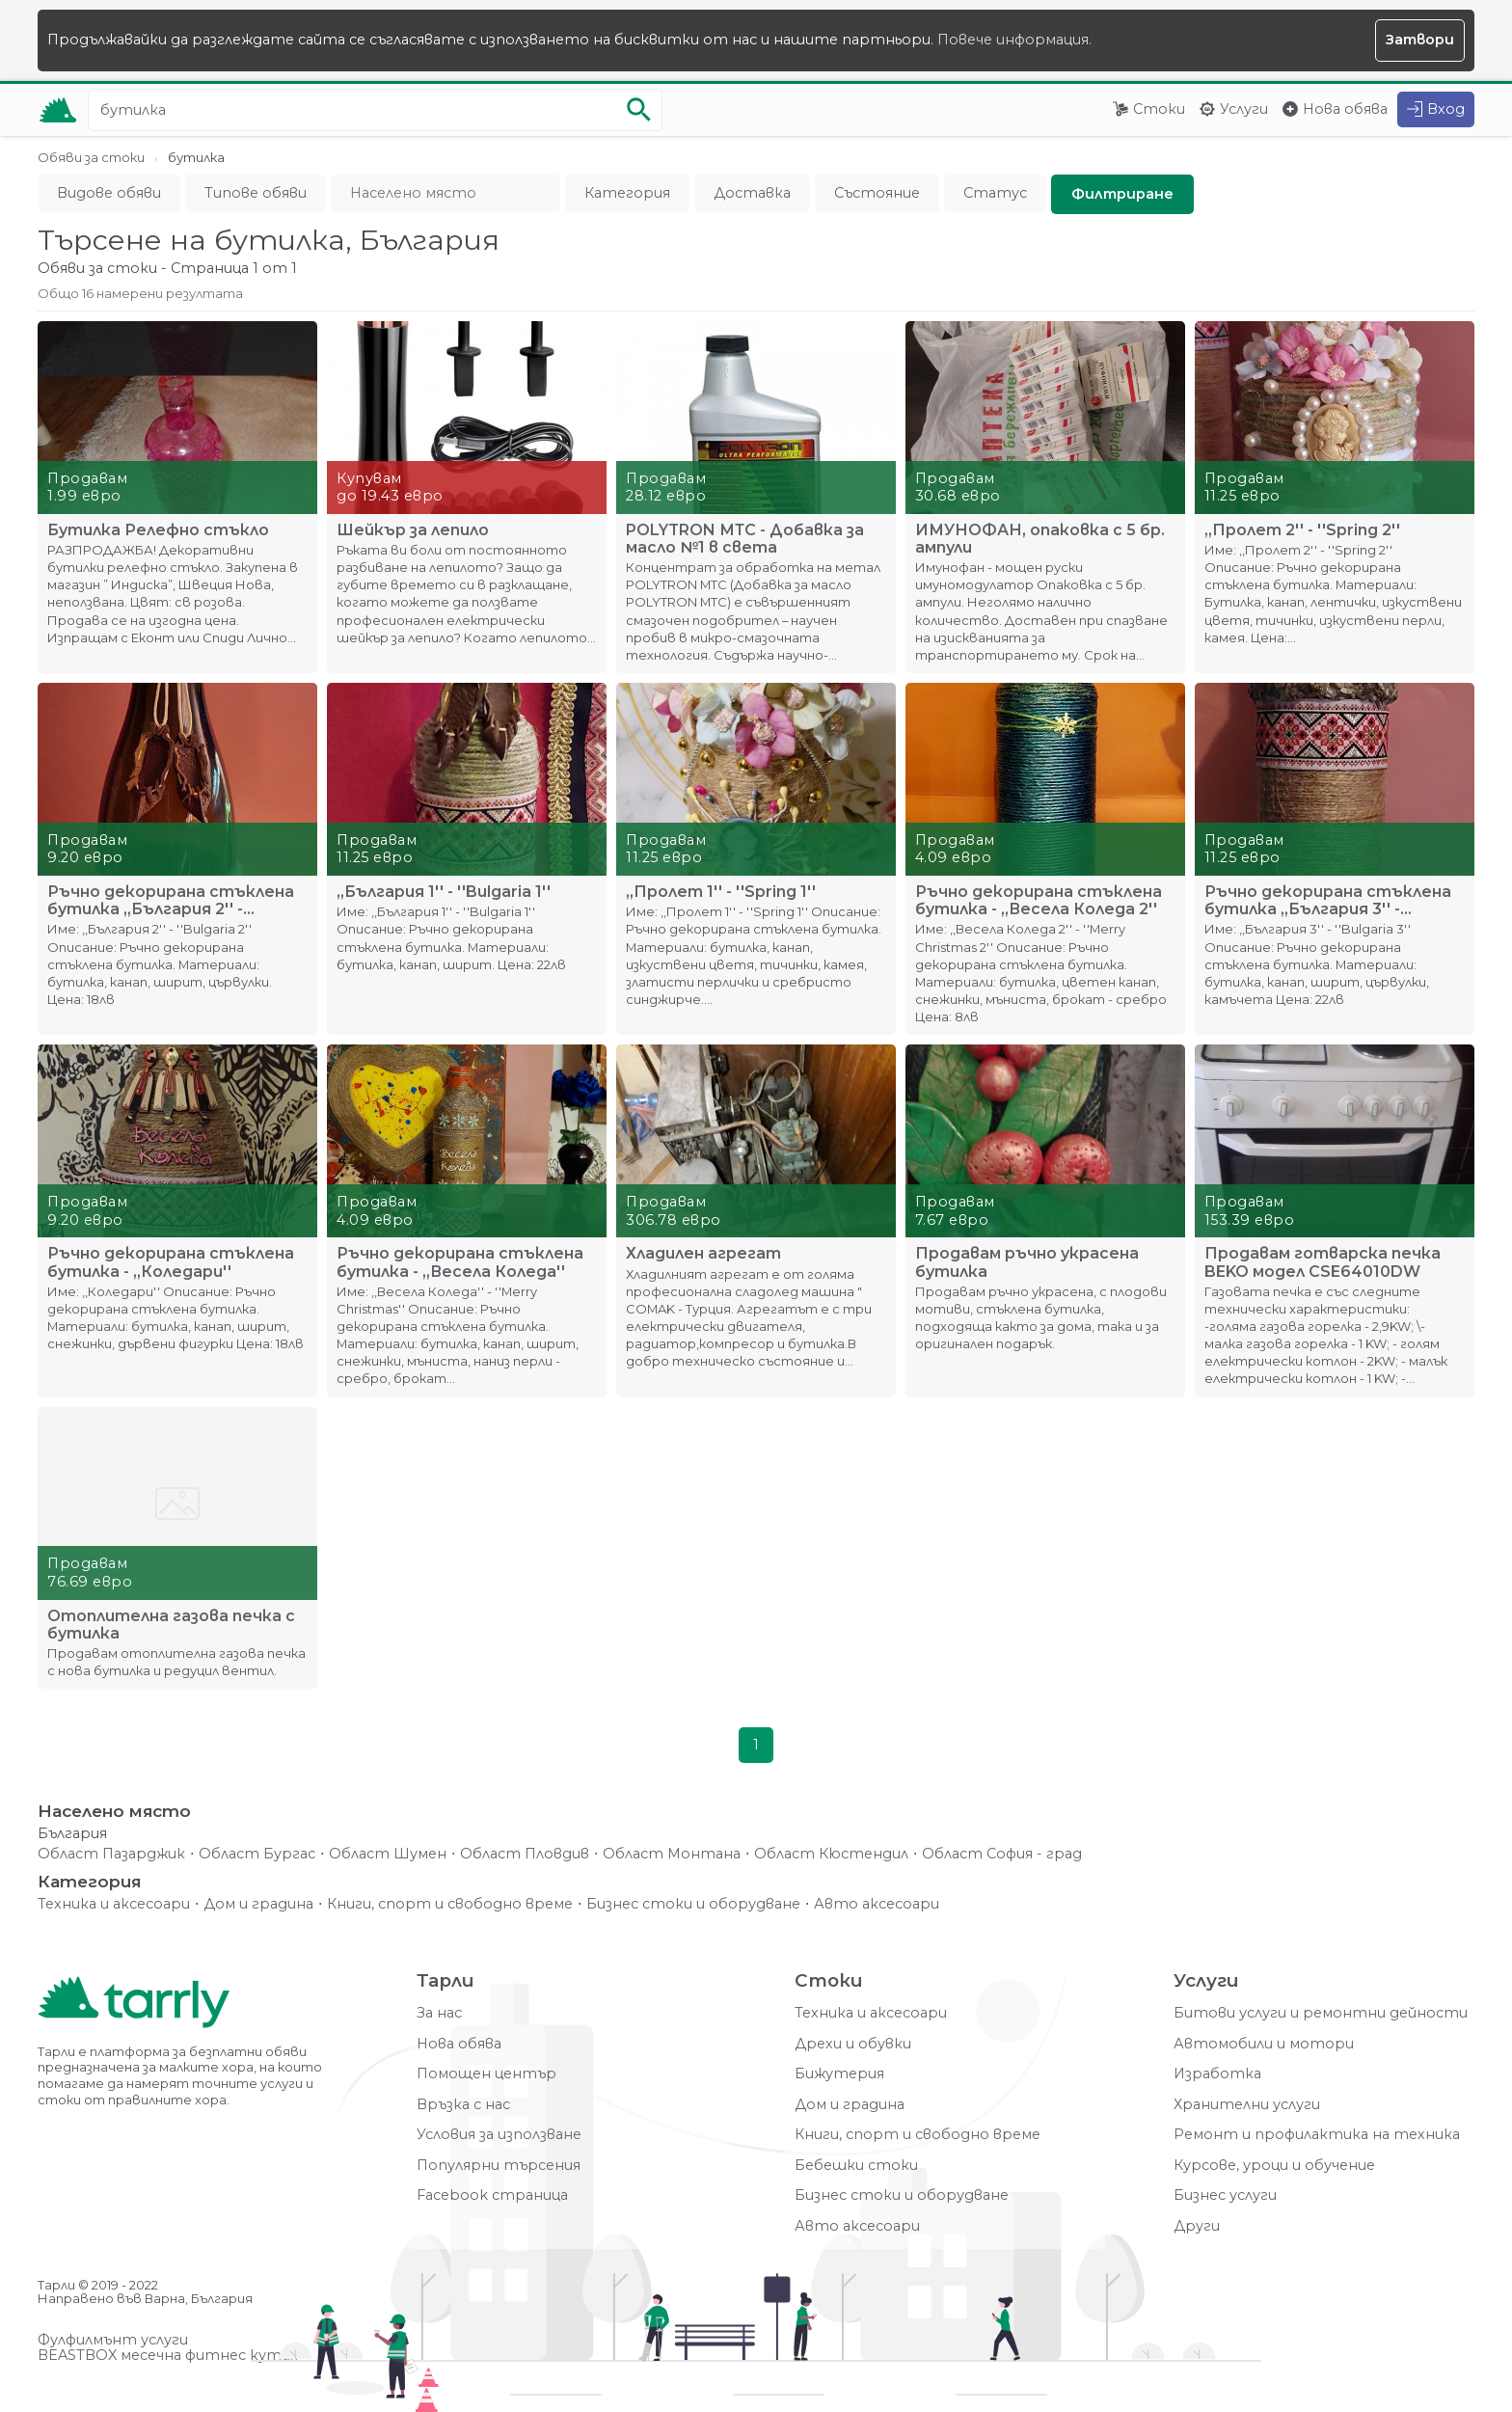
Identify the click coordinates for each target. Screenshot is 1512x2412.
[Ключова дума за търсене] (375, 110)
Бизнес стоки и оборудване (693, 1904)
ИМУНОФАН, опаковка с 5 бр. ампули (1040, 539)
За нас (439, 2013)
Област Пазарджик (111, 1854)
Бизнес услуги (1225, 2195)
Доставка (752, 193)
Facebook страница (492, 2195)
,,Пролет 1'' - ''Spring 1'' (721, 892)
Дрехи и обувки (853, 2044)
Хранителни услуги (1247, 2105)
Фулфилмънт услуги (113, 2340)
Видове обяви (109, 193)
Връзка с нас (463, 2105)
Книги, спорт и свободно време (450, 1904)
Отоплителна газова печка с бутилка (171, 1625)
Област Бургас (257, 1854)
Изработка (1217, 2074)
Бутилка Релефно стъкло (158, 530)
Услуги (1244, 109)
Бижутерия (839, 2074)
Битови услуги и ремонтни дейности (1321, 2013)
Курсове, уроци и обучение (1274, 2165)
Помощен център (486, 2074)
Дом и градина (258, 1904)
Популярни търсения (498, 2165)
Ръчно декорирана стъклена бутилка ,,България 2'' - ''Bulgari (170, 900)
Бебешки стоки (856, 2165)
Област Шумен (387, 1854)
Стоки (1159, 109)
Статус (995, 193)
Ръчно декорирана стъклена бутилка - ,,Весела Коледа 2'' (1038, 900)
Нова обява (1345, 109)
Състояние (877, 193)
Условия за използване (499, 2135)
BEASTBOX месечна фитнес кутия (168, 2355)
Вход (1446, 109)
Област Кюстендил (831, 1854)
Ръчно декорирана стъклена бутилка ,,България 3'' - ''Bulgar (1327, 900)
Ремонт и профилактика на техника (1317, 2135)
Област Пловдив (524, 1854)
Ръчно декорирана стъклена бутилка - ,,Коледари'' (170, 1262)
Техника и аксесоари (114, 1904)
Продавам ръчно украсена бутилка (1027, 1262)
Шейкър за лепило (413, 530)
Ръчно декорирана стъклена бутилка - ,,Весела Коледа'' (460, 1262)
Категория (627, 193)
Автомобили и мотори (1264, 2044)
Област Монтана (672, 1854)
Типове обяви (255, 193)
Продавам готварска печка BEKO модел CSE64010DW (1322, 1262)
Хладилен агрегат (703, 1253)
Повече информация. (1014, 39)
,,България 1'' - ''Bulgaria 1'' (444, 892)
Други (1197, 2226)
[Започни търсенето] (638, 110)
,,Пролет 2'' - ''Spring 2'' (1302, 530)
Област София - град (1002, 1854)
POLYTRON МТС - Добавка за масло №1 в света (745, 539)
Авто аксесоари (876, 1904)
